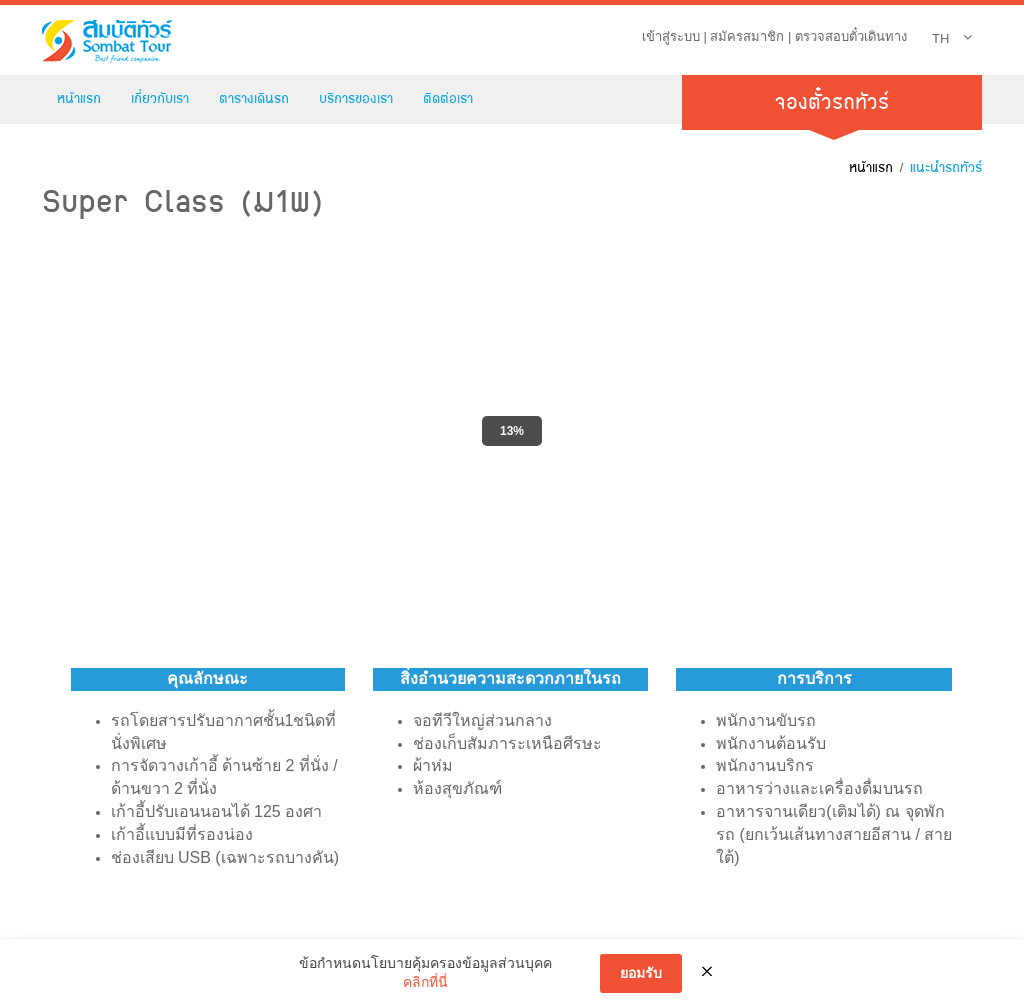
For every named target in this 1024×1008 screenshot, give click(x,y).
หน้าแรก (79, 98)
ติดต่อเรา (448, 98)
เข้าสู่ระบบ (671, 36)
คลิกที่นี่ (425, 982)
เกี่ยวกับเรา (160, 98)
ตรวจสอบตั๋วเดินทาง (851, 36)
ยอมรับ (641, 973)
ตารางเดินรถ (254, 98)
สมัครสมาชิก (747, 36)
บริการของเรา (356, 98)
